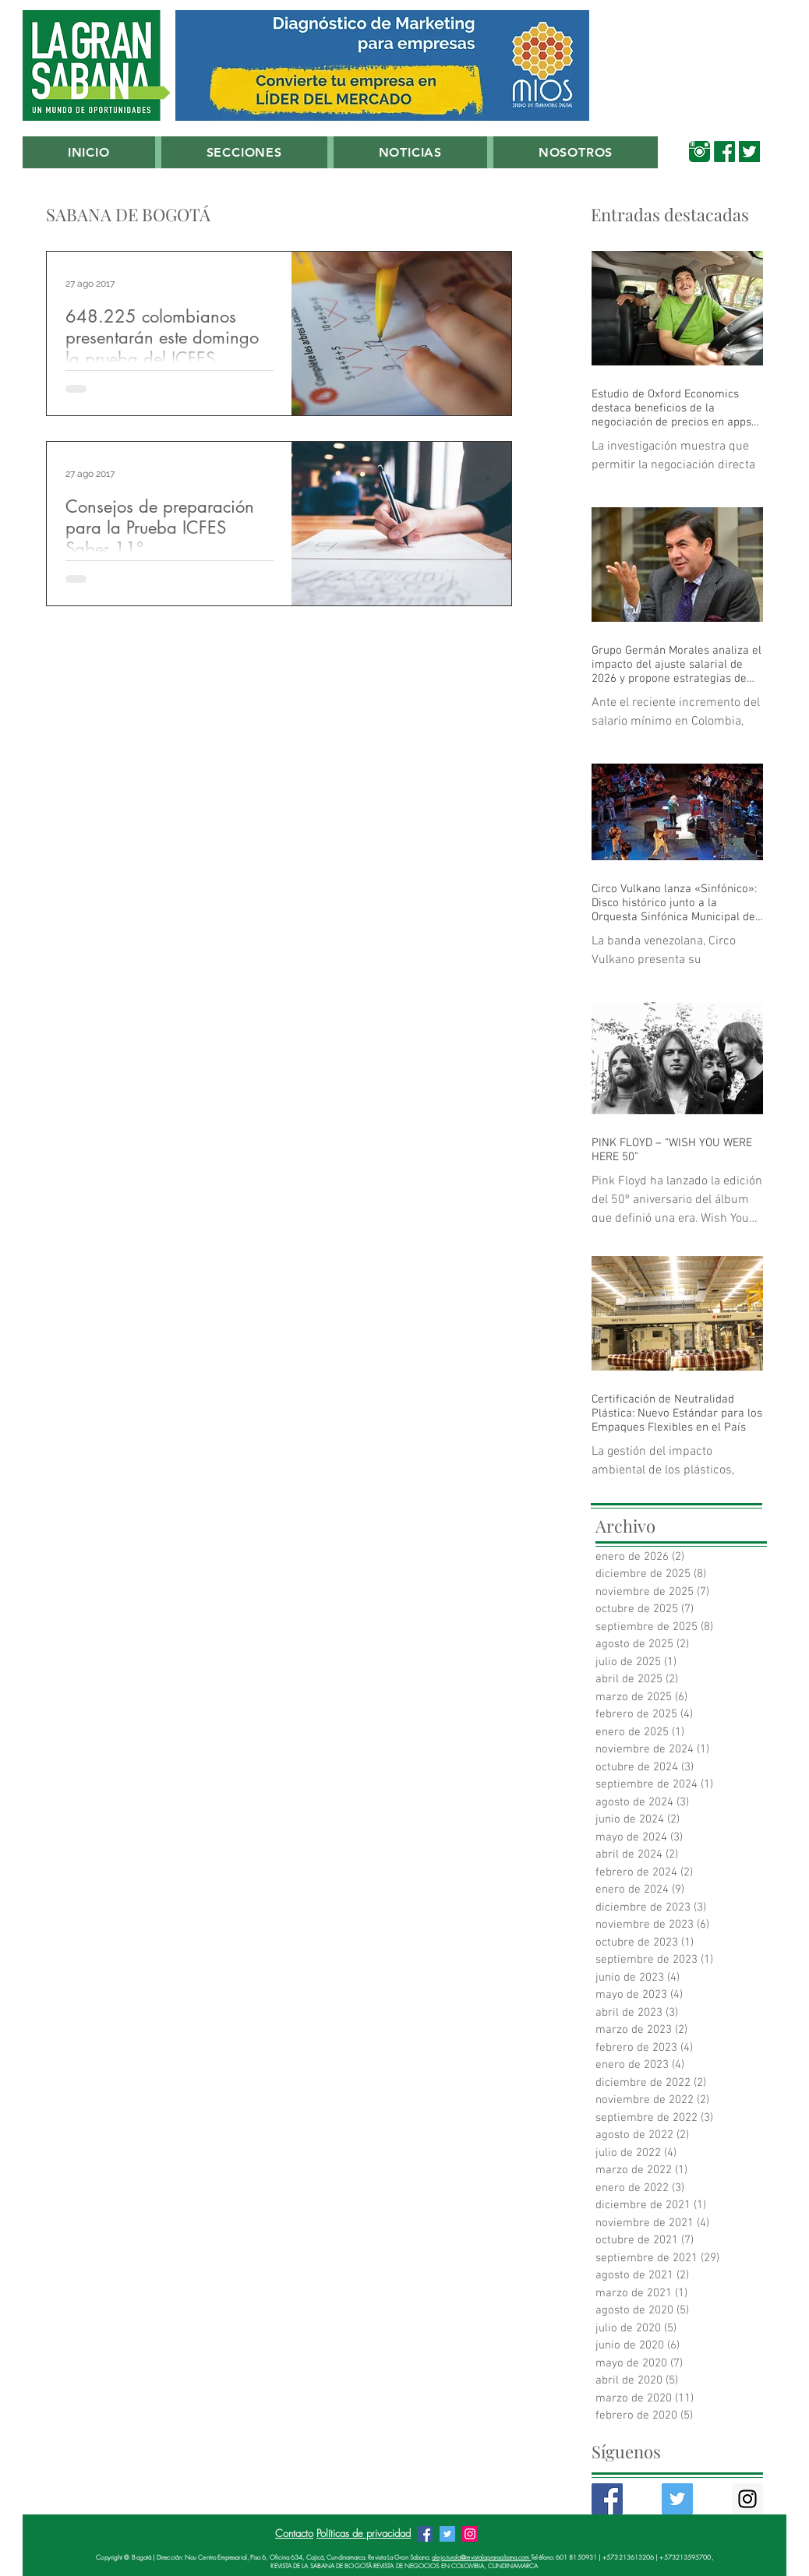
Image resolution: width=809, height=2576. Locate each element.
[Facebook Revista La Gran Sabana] (425, 2534)
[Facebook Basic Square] (607, 2498)
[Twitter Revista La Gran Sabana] (447, 2534)
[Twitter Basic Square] (677, 2498)
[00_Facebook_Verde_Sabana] (724, 151)
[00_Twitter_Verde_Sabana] (749, 151)
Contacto (294, 2533)
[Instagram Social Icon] (747, 2498)
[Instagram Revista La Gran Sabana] (470, 2534)
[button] (244, 152)
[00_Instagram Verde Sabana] (699, 151)
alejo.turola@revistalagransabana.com (481, 2557)
